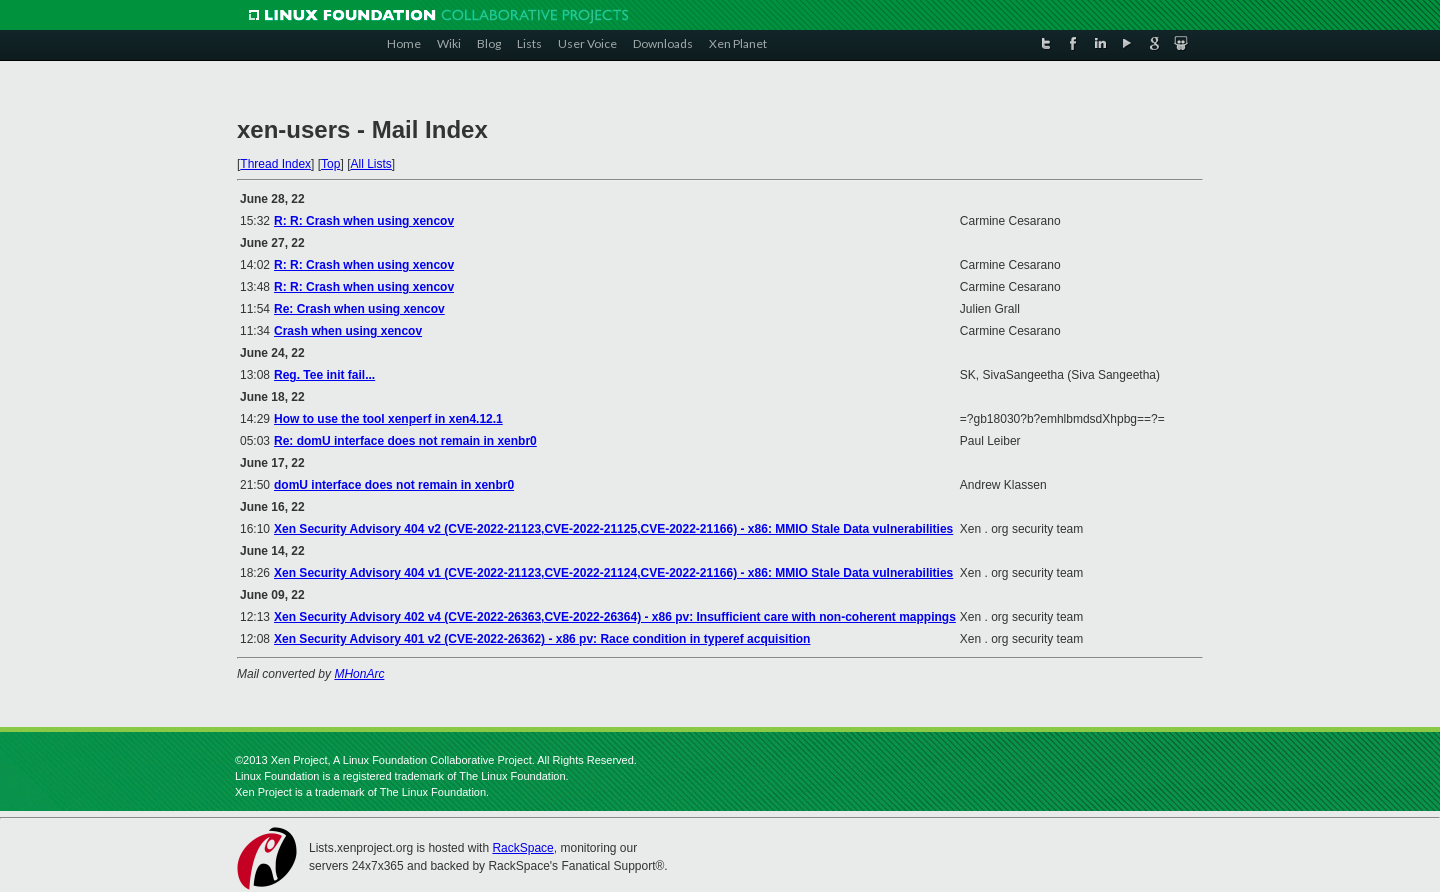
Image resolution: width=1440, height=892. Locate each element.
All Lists (370, 164)
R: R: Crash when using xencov (364, 221)
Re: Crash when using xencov (359, 309)
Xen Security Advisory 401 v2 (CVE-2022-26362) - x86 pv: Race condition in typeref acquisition (542, 639)
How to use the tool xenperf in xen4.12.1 (388, 419)
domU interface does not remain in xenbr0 (394, 485)
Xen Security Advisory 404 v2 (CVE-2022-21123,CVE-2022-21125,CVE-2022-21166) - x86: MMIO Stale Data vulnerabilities (613, 529)
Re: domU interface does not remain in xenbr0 (405, 441)
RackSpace (522, 848)
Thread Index (275, 164)
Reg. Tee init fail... (324, 375)
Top (330, 164)
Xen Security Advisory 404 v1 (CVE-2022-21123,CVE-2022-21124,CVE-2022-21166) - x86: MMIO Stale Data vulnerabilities (613, 573)
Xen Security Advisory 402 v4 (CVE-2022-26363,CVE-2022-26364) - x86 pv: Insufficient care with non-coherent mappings (615, 617)
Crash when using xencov (348, 331)
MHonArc (359, 674)
